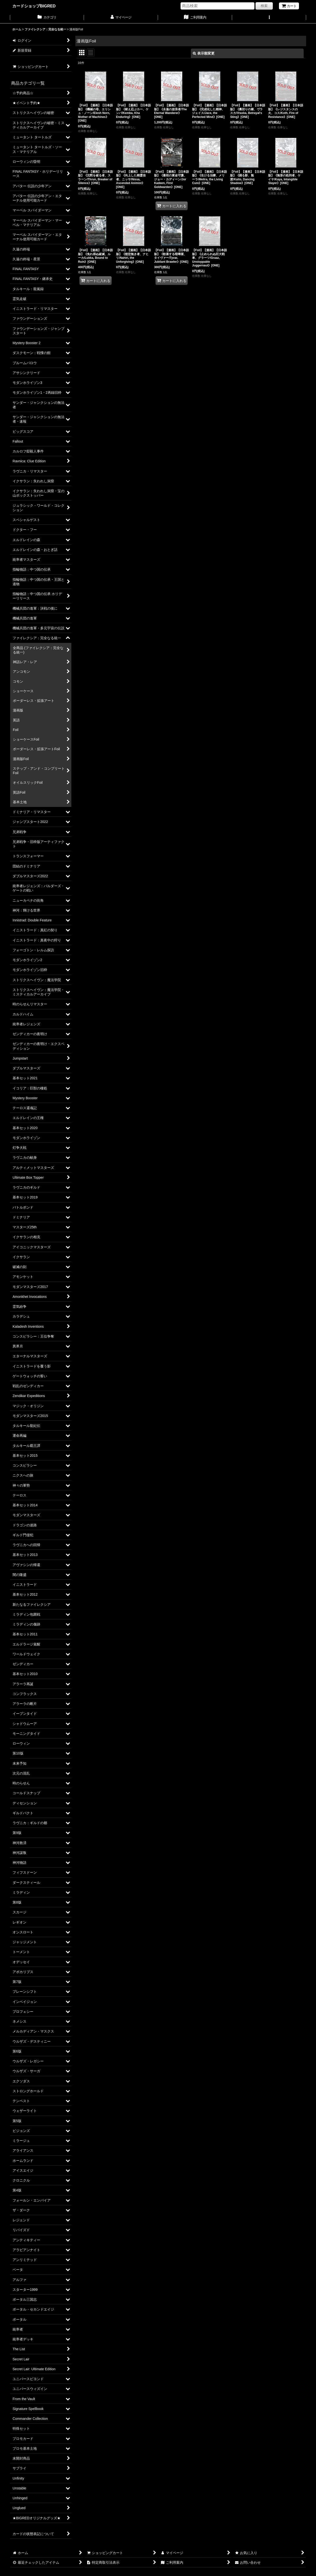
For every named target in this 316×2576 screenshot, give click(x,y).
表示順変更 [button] (204, 53)
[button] (269, 17)
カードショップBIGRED (34, 6)
